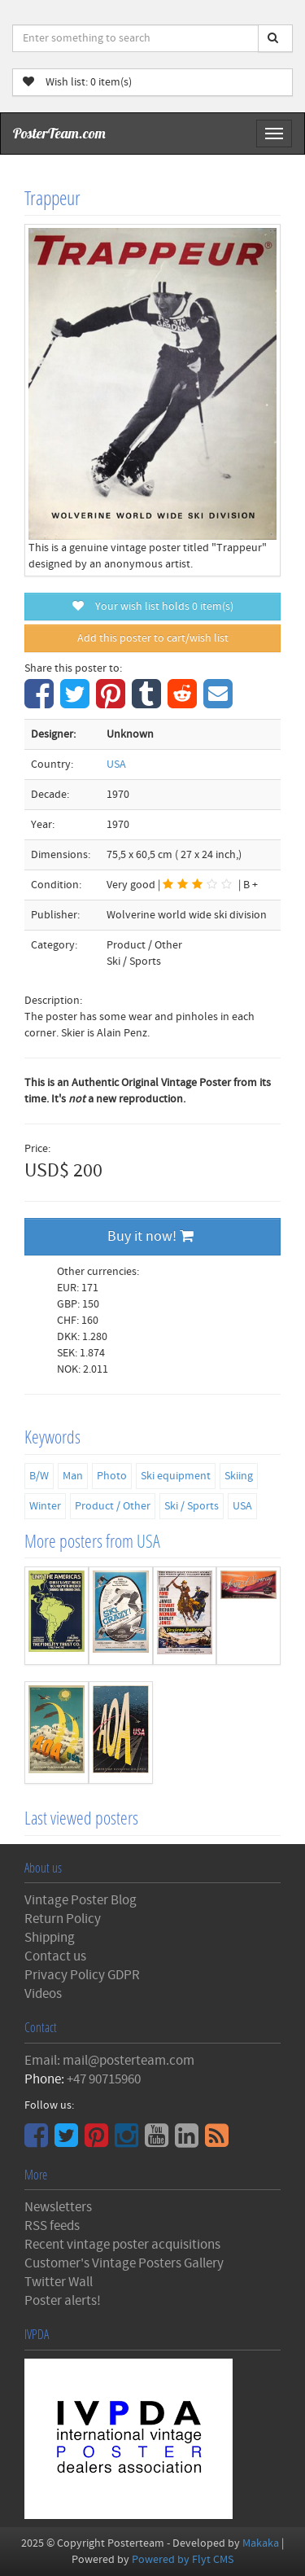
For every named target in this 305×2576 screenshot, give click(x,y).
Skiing (238, 1476)
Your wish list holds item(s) (152, 606)
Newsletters (58, 2207)
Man (73, 1476)
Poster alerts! (62, 2301)
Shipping (49, 1938)
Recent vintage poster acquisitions (122, 2245)
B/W (39, 1476)
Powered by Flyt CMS (182, 2559)
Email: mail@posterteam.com (109, 2061)
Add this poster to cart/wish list (153, 638)
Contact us (55, 1956)
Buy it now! (150, 1236)
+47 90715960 (104, 2079)
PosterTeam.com (59, 133)
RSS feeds (52, 2226)
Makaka (260, 2543)
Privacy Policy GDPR (82, 1975)
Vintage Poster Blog (80, 1900)
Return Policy (62, 1919)
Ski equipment (176, 1476)
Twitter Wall (58, 2282)
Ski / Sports (191, 1506)
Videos (43, 1994)
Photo (112, 1476)
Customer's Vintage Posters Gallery (124, 2263)
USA (116, 764)
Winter (45, 1506)
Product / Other (112, 1506)
